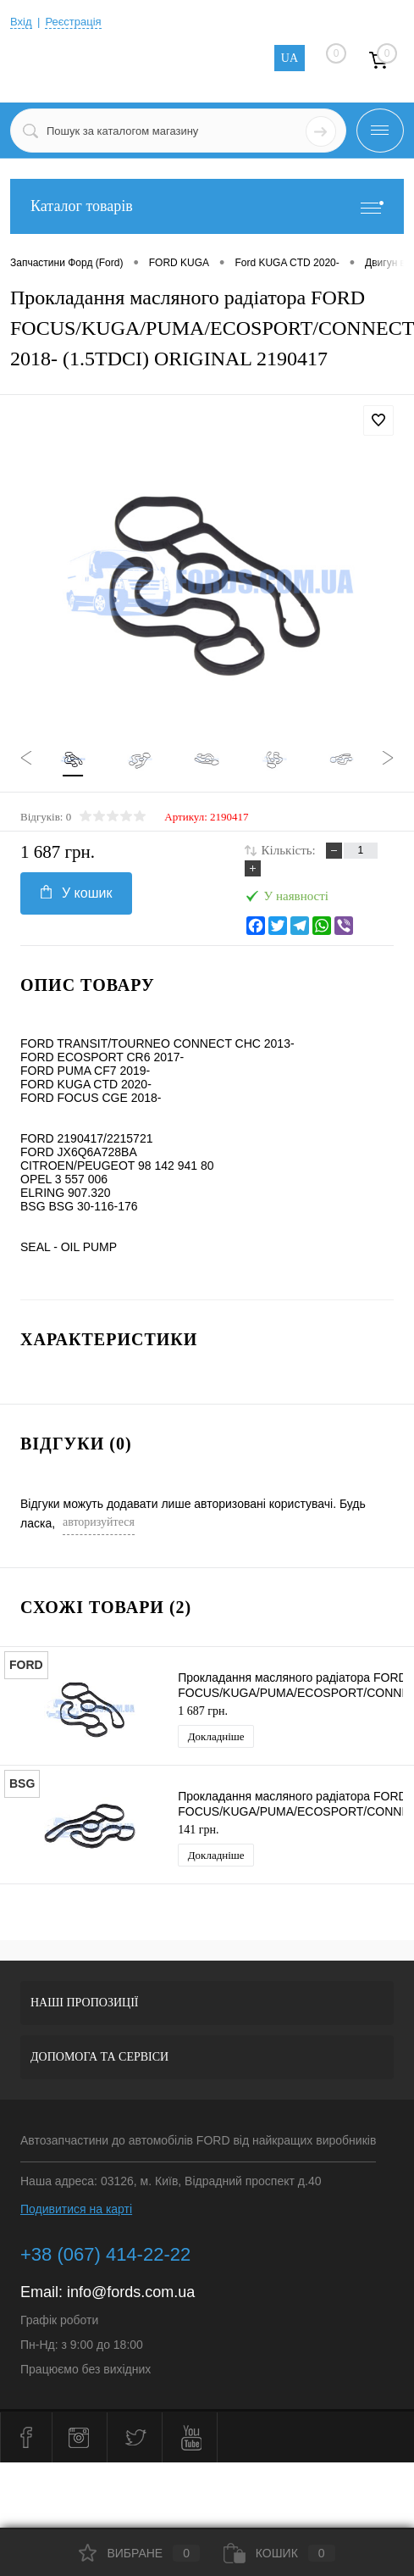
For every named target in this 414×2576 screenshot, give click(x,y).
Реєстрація (73, 21)
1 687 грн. (203, 1711)
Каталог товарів (207, 206)
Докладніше (216, 1736)
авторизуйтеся (99, 1522)
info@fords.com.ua (131, 2292)
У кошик (76, 892)
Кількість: (289, 850)
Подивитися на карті (76, 2209)
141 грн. (198, 1829)
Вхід (21, 21)
